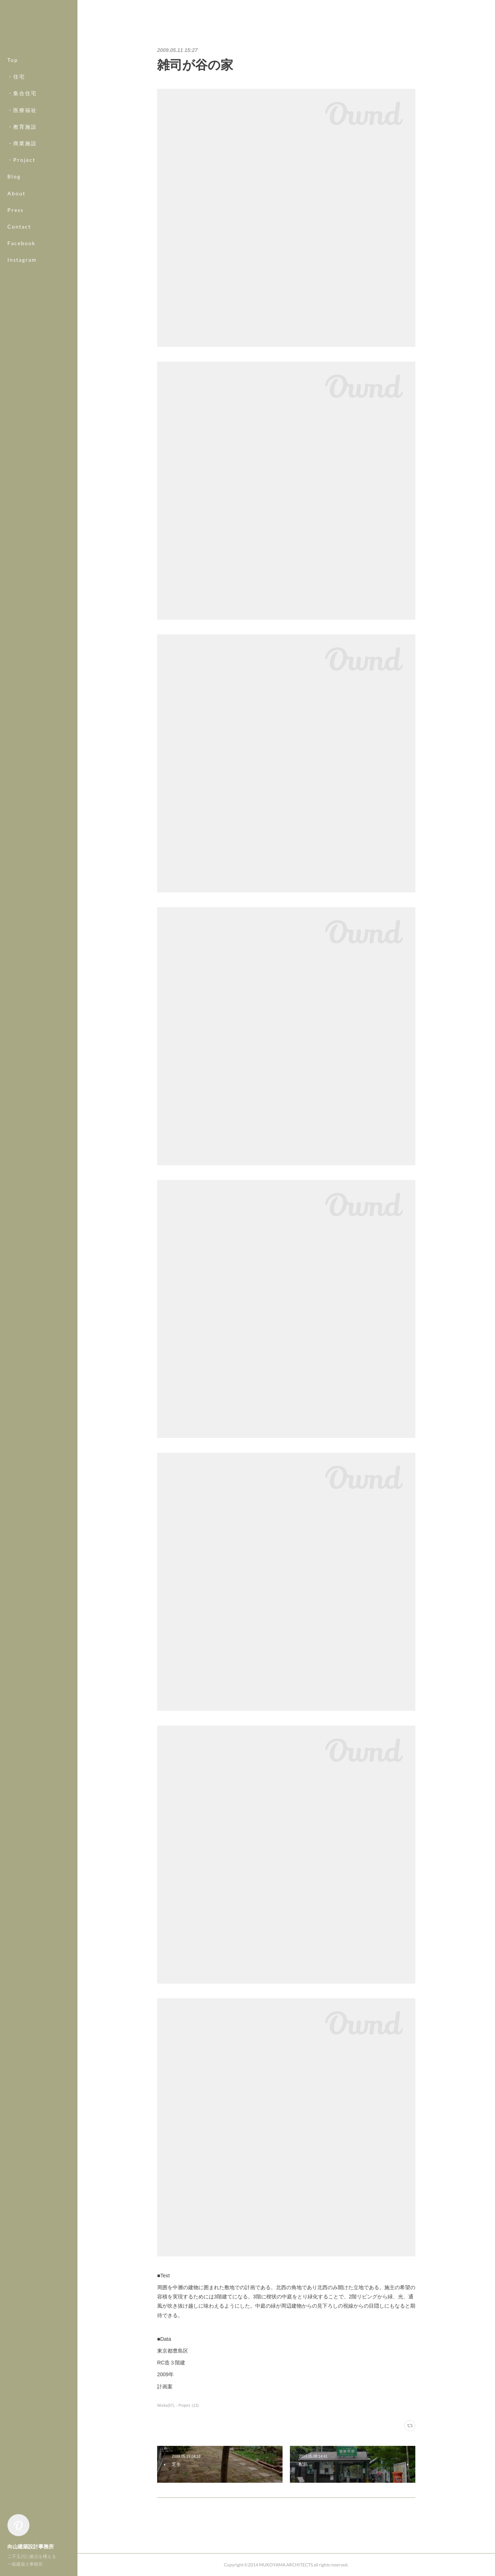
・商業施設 (22, 143)
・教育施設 (22, 126)
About (16, 193)
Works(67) (165, 2405)
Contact (19, 226)
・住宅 (16, 76)
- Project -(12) (187, 2405)
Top (12, 60)
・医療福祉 (22, 110)
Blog (14, 176)
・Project (21, 160)
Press (15, 210)
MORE (16, 243)
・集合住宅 (22, 93)
